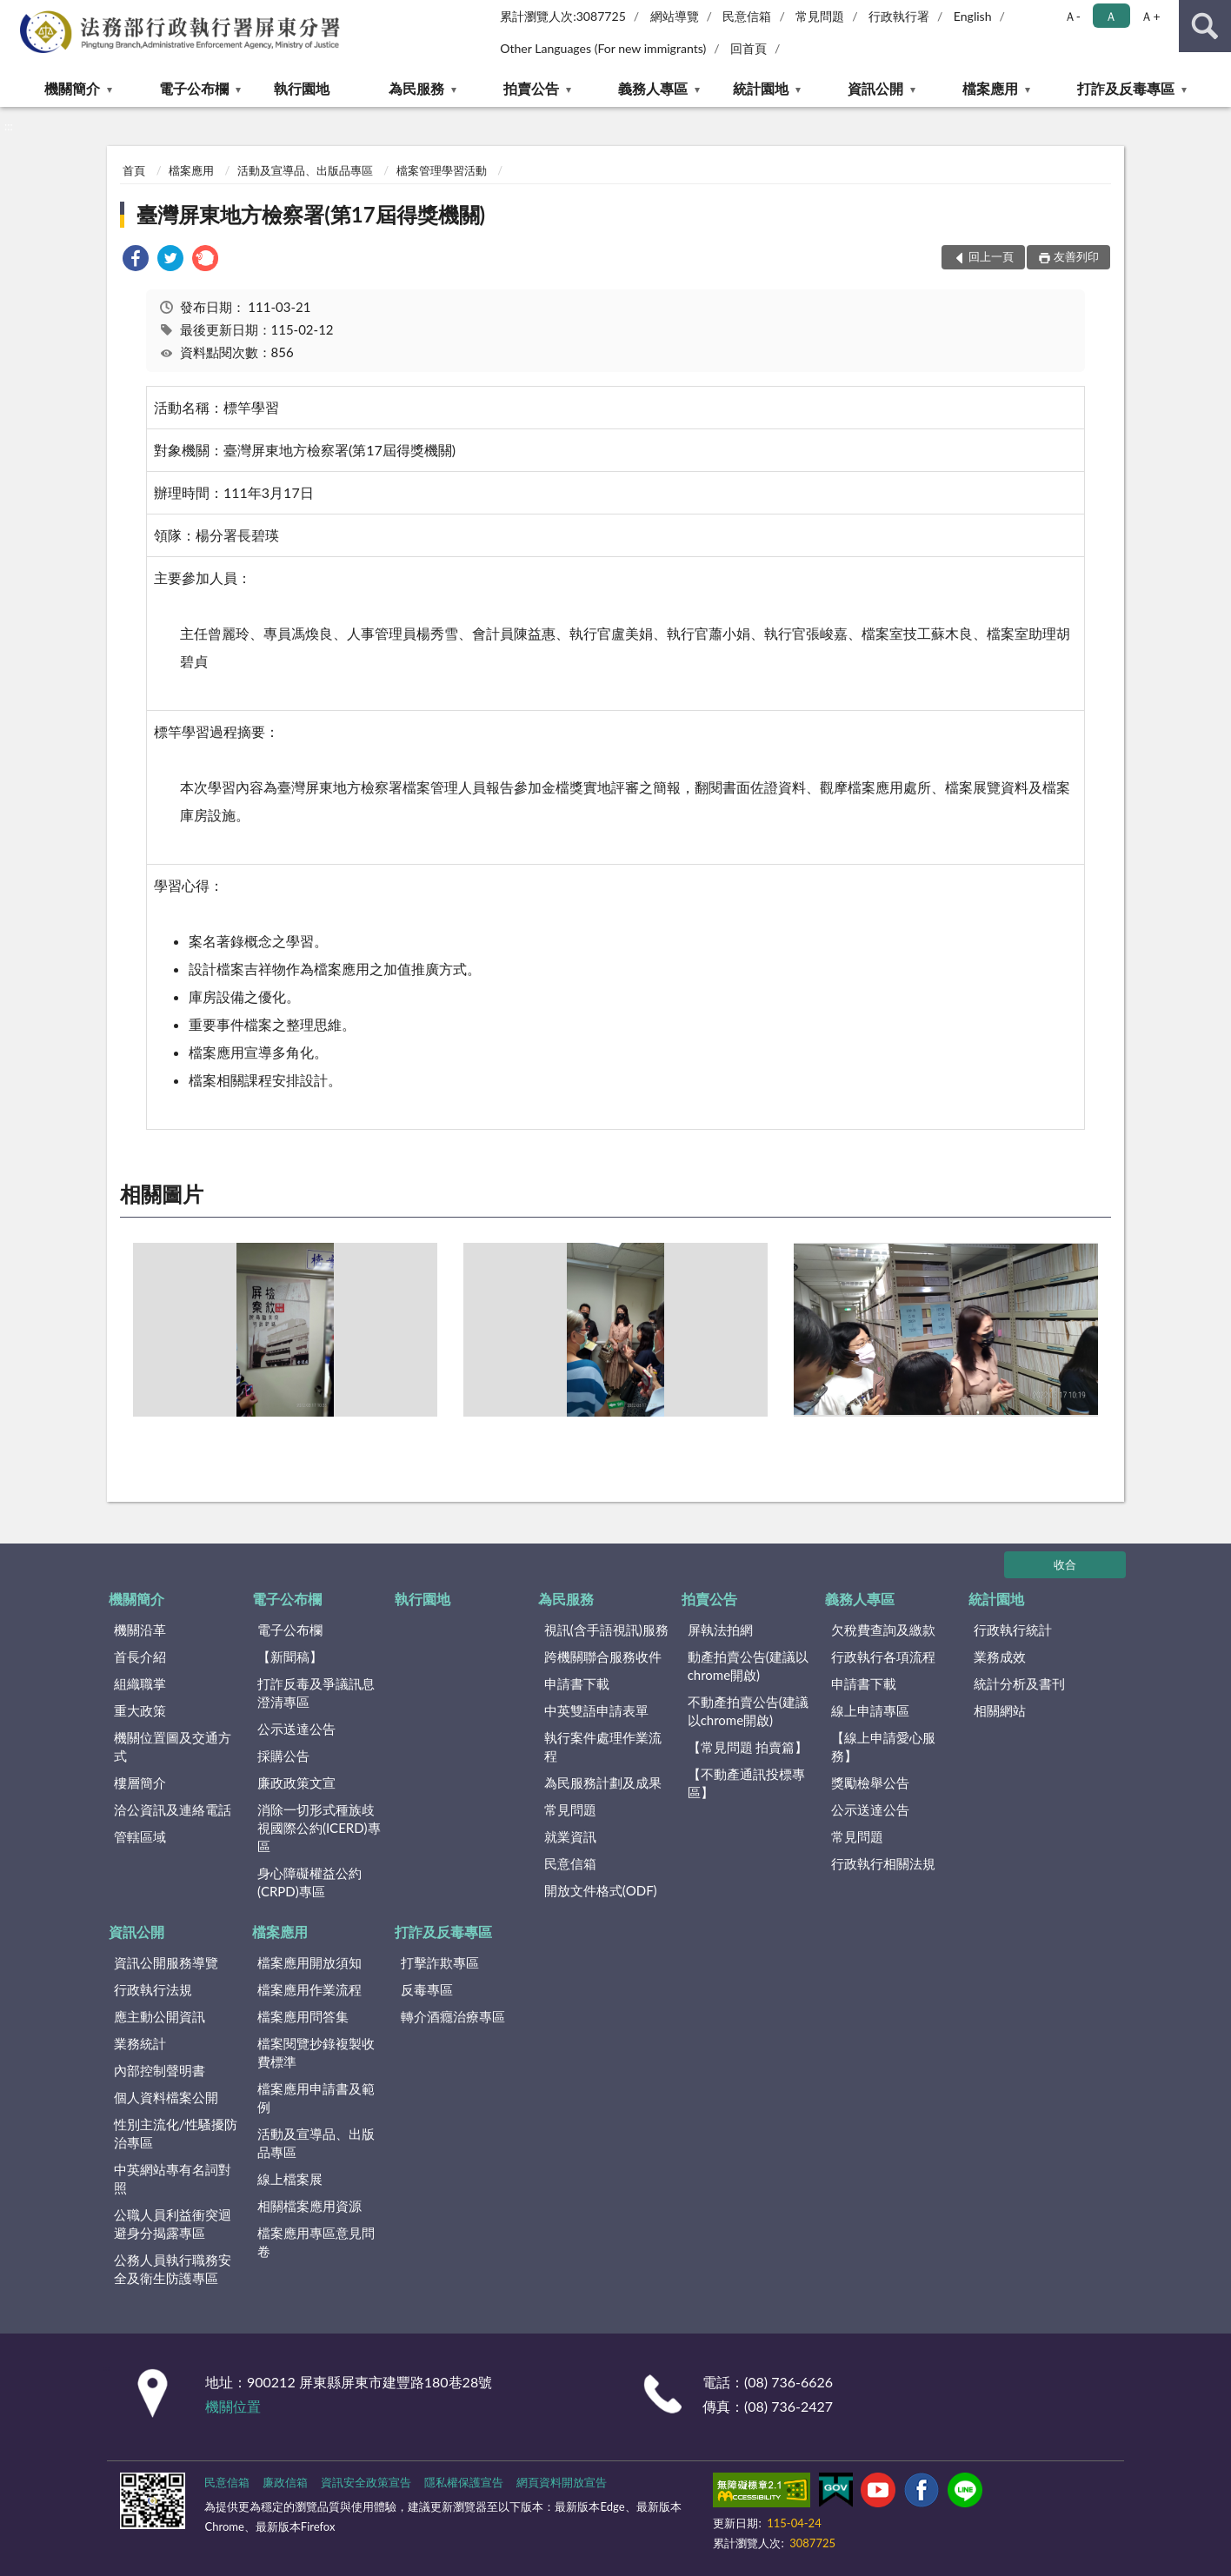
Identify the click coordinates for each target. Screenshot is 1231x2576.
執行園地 (301, 88)
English (973, 16)
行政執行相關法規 (883, 1863)
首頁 (134, 170)
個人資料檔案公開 (166, 2097)
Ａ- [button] (1072, 16)
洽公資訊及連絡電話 (172, 1809)
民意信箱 (746, 16)
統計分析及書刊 (1019, 1683)
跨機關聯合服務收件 (603, 1656)
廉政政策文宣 (296, 1782)
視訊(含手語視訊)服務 (606, 1629)
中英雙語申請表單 (596, 1710)
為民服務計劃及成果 (603, 1782)
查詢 (1205, 26)
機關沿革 (140, 1629)
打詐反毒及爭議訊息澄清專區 (316, 1693)
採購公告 (283, 1755)
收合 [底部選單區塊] (1065, 1564)
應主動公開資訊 (159, 2016)
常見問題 (819, 16)
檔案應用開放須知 (309, 1962)
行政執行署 (898, 16)
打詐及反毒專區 (1125, 88)
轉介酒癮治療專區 (453, 2016)
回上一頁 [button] (991, 256)
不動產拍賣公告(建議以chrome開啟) (748, 1711)
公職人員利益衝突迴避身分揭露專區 (172, 2224)
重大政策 (140, 1710)
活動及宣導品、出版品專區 (305, 170)
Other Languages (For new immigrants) (603, 48)
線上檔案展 (290, 2179)
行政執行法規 (153, 1989)
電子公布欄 (194, 88)
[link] (136, 260)
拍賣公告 (531, 88)
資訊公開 (875, 88)
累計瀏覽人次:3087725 (563, 16)
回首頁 (748, 48)
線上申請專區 (870, 1710)
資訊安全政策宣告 (366, 2482)
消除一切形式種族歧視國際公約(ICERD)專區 (319, 1828)
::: (14, 13)
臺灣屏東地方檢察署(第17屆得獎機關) (310, 214)
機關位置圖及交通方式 (172, 1746)
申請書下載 (576, 1683)
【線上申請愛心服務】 (883, 1746)
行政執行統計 (1013, 1629)
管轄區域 (140, 1836)
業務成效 (1000, 1656)
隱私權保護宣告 (463, 2482)
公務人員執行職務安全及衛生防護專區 (172, 2269)
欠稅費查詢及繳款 (883, 1629)
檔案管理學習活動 (441, 170)
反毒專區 (427, 1989)
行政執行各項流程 (883, 1656)
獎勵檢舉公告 (870, 1782)
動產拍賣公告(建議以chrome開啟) (748, 1666)
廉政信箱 (285, 2482)
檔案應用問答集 (303, 2016)
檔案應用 (990, 88)
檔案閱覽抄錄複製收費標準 (316, 2052)
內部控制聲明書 (159, 2070)
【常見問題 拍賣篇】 (748, 1747)
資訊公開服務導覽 (166, 1962)
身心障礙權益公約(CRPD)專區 (309, 1882)
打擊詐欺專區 (440, 1962)
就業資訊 (570, 1836)
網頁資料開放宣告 (561, 2482)
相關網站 (1000, 1710)
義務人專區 (653, 88)
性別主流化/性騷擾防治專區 (175, 2133)
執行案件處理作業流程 (603, 1746)
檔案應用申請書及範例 (316, 2098)
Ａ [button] (1111, 16)
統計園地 (761, 88)
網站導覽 (674, 16)
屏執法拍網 (720, 1629)
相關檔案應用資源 (309, 2206)
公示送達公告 (296, 1728)
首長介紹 (140, 1656)
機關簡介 (72, 88)
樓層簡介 (140, 1782)
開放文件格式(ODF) (600, 1890)
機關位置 (233, 2406)
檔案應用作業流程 (309, 1989)
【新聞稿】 (290, 1656)
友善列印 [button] (1076, 256)
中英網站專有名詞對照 (172, 2178)
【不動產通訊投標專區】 (746, 1783)
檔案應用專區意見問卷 (316, 2242)
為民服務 (416, 88)
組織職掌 (140, 1683)
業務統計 (140, 2043)
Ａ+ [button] (1150, 16)
